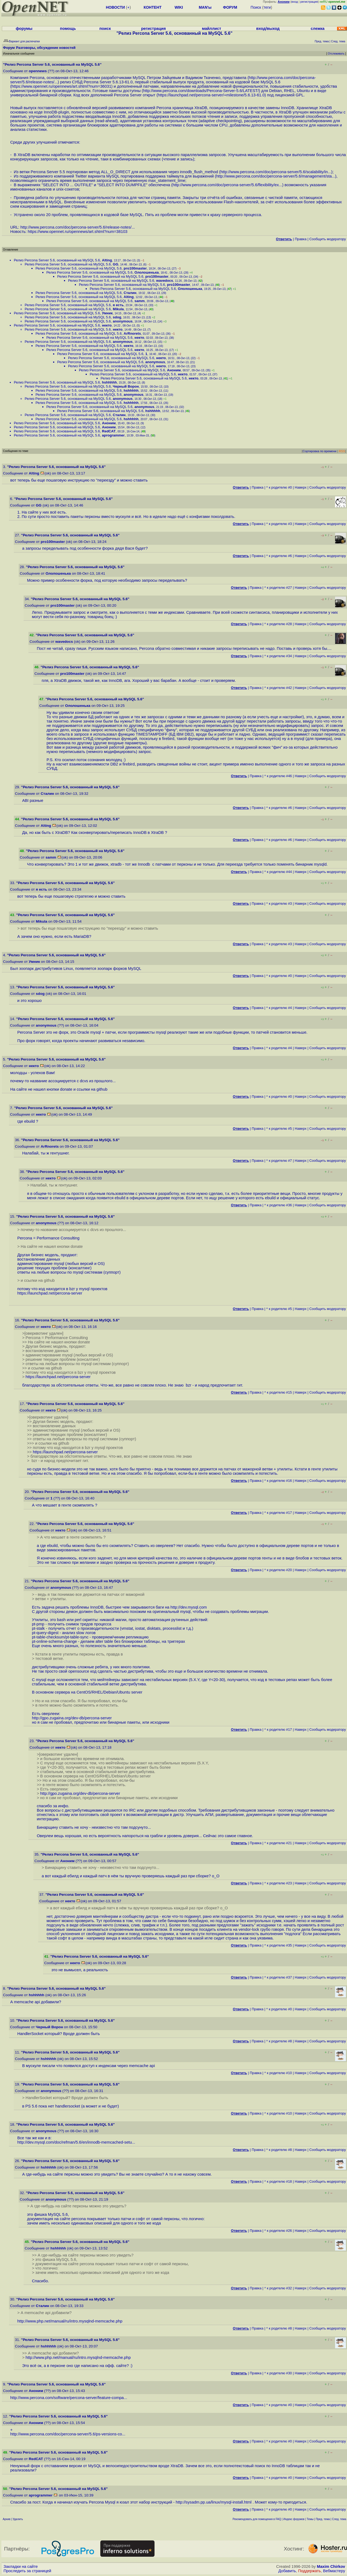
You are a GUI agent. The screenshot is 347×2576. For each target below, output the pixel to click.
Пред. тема (323, 2519)
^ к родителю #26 (278, 2231)
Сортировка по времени (319, 451)
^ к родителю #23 (278, 1883)
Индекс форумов (293, 2519)
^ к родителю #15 (278, 1392)
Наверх (301, 487)
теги (267, 7)
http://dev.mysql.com (189, 1607)
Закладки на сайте (21, 2566)
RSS (342, 451)
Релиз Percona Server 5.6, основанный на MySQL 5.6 (57, 260)
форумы (24, 28)
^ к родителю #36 (278, 1205)
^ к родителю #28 (278, 624)
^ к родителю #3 (279, 524)
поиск (105, 28)
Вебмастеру (334, 2571)
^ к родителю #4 (279, 1008)
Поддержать (309, 2571)
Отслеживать (336, 53)
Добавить (287, 2571)
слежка (317, 28)
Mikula (118, 309)
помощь (68, 28)
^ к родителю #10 (278, 2073)
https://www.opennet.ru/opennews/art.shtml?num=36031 (61, 86)
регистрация (309, 1)
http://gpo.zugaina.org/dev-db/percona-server (72, 1718)
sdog (117, 317)
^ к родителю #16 (278, 1481)
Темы (310, 2519)
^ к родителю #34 (278, 656)
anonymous (123, 321)
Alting (107, 260)
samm (139, 301)
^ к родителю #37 (278, 1977)
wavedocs (164, 281)
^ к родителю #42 (278, 688)
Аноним (174, 370)
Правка (300, 239)
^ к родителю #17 (278, 1513)
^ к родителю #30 (278, 2373)
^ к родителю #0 (279, 487)
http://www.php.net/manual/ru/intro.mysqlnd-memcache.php (70, 2321)
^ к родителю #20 (278, 1570)
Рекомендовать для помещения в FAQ (257, 2519)
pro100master (135, 268)
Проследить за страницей (27, 2571)
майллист (211, 28)
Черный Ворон (126, 386)
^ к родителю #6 (279, 556)
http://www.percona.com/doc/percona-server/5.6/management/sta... (275, 176)
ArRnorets (132, 333)
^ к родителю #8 (279, 2041)
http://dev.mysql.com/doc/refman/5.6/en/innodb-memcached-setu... (76, 2142)
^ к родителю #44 (278, 872)
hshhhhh (109, 382)
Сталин (130, 293)
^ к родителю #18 (278, 2181)
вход (294, 1)
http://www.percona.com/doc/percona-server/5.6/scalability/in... (275, 172)
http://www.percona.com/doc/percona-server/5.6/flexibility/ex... (227, 185)
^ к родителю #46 (278, 776)
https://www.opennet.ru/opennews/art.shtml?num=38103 (77, 231)
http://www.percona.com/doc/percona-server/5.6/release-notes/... (77, 227)
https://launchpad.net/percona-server (49, 1293)
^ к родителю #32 (278, 2288)
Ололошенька (146, 272)
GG (115, 264)
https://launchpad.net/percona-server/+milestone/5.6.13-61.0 (211, 95)
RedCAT (108, 431)
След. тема (339, 2519)
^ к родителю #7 (279, 1161)
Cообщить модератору (327, 239)
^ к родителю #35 (278, 1945)
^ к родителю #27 (278, 588)
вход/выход (267, 28)
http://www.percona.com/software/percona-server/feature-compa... (68, 2397)
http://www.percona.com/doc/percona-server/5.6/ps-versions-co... (68, 2434)
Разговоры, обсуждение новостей (46, 48)
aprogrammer (113, 435)
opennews (38, 71)
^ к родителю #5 (279, 1128)
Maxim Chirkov (331, 2566)
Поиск (255, 7)
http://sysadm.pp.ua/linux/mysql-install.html (214, 2502)
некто (107, 325)
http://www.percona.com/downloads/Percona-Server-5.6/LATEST (200, 90)
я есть (118, 305)
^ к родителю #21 (278, 1843)
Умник (107, 313)
